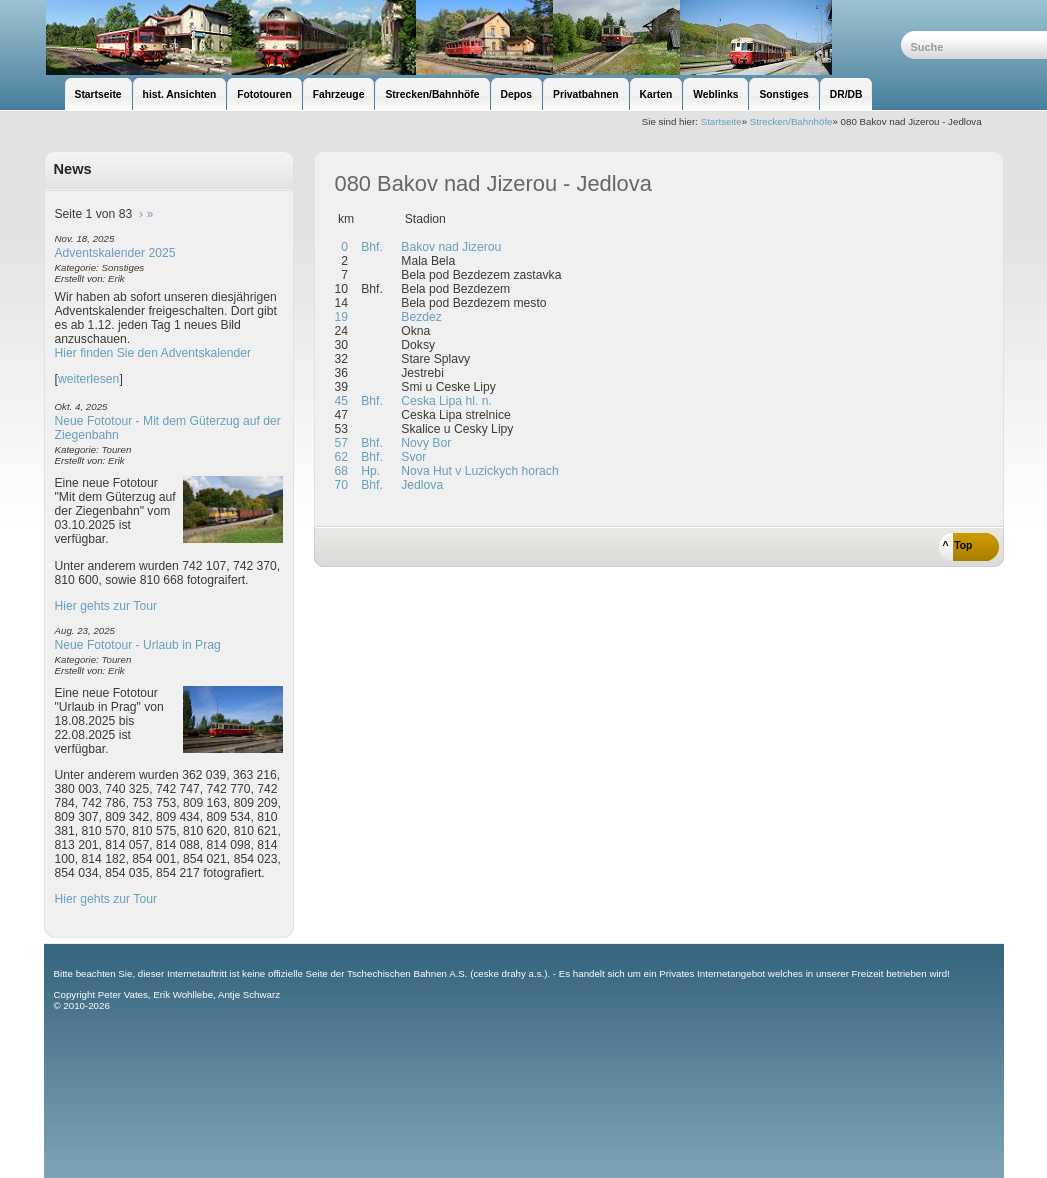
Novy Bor (424, 443)
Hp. (369, 471)
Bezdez (420, 317)
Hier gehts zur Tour (106, 606)
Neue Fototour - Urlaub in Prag (138, 645)
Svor (412, 457)
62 (342, 457)
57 (342, 443)
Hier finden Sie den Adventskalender (153, 353)
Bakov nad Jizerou (449, 247)
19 (342, 317)
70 (342, 485)
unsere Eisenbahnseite (472, 37)
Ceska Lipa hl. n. (445, 401)
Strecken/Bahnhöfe (791, 121)
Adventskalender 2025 (115, 253)
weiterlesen (89, 379)
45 (342, 401)
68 (342, 471)
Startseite (721, 121)
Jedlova (420, 485)
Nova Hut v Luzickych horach (478, 471)
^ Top (958, 545)
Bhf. (370, 247)
